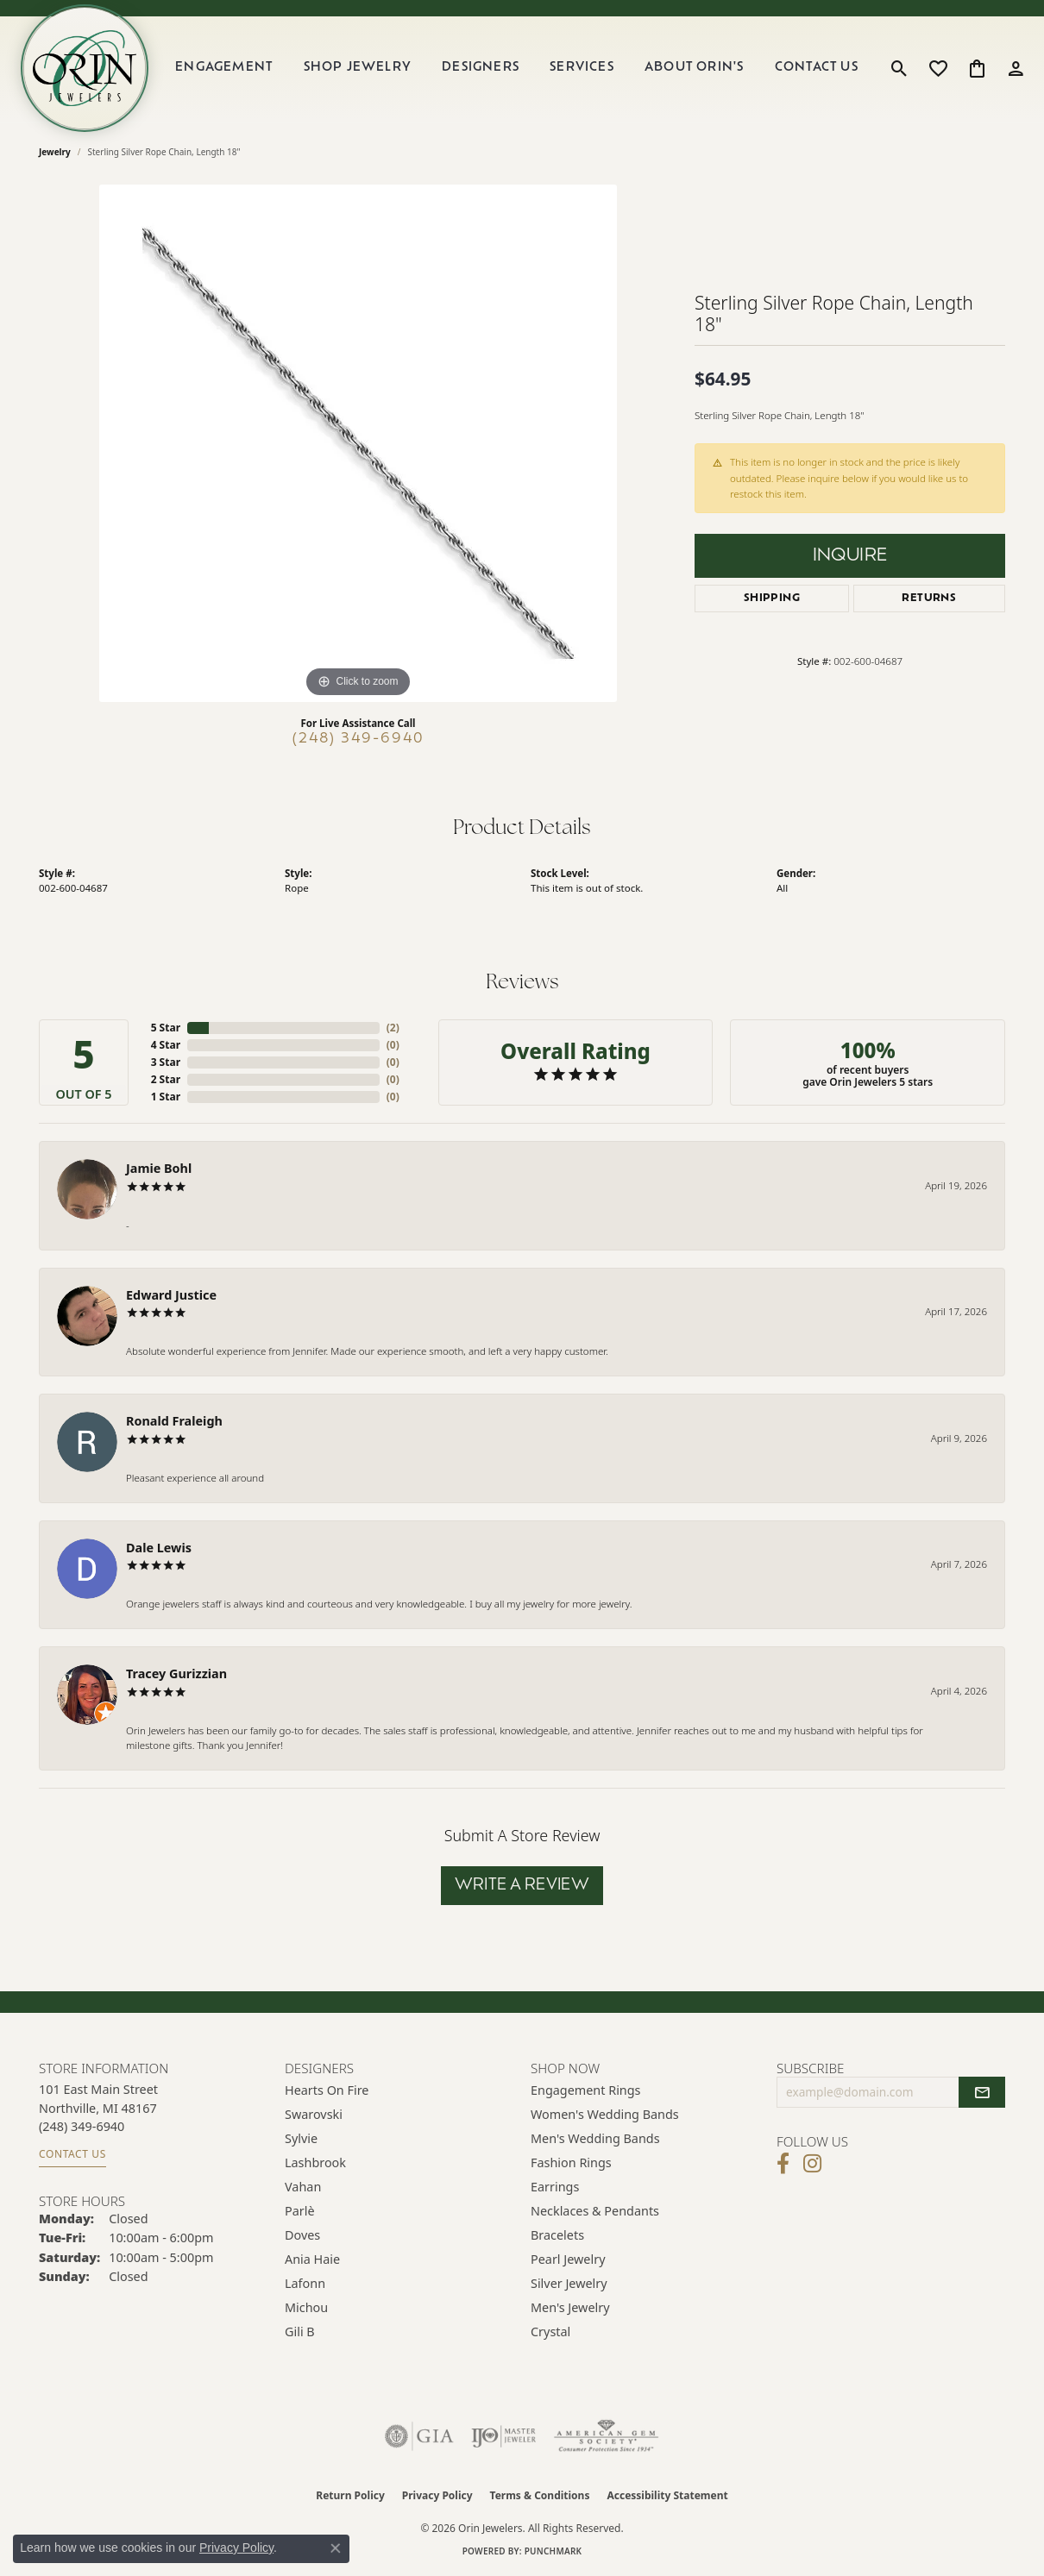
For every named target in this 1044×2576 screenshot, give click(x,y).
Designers (480, 67)
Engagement (224, 67)
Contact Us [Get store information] (72, 2154)
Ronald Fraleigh (174, 1421)
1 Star (165, 1096)
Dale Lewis (159, 1547)
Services (582, 67)
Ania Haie (312, 2259)
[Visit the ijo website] (503, 2436)
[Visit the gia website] (419, 2436)
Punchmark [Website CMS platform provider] (553, 2551)
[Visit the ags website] (606, 2436)
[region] (358, 443)
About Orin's (694, 67)
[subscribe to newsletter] (982, 2092)
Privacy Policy (437, 2495)
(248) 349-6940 (358, 739)
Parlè (300, 2211)
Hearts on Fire (326, 2090)
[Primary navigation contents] (517, 68)
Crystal (550, 2331)
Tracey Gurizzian (176, 1673)
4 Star (165, 1044)
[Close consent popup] (335, 2548)
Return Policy (350, 2495)
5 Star (165, 1027)
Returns (929, 598)
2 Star (165, 1079)
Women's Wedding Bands (605, 2114)
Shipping (772, 598)
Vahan (303, 2186)
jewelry (55, 152)
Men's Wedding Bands (595, 2138)
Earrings (555, 2186)
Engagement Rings (586, 2090)
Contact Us (816, 67)
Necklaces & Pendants (595, 2211)
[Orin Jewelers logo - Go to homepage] (84, 68)
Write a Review (522, 1885)
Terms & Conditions (540, 2495)
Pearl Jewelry (568, 2259)
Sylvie (301, 2138)
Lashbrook (315, 2162)
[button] (899, 68)
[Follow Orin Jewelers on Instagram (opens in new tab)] (812, 2163)
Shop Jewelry (358, 67)
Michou (306, 2307)
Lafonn (305, 2283)
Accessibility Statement (667, 2495)
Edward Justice (171, 1295)
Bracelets (557, 2235)
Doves (302, 2235)
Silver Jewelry (569, 2283)
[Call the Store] (81, 2126)
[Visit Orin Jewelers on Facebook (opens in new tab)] (783, 2163)
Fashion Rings (571, 2162)
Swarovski (314, 2114)
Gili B (300, 2331)
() (393, 1027)
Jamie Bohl (159, 1168)
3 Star (165, 1062)
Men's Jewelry (570, 2307)
